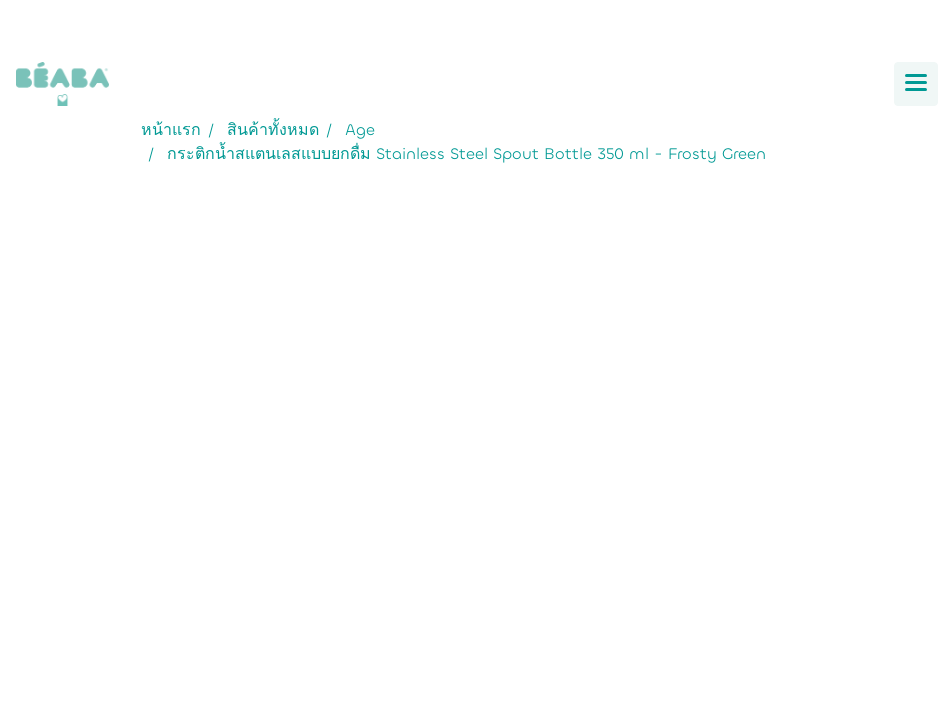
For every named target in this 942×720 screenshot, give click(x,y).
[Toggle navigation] (916, 84)
